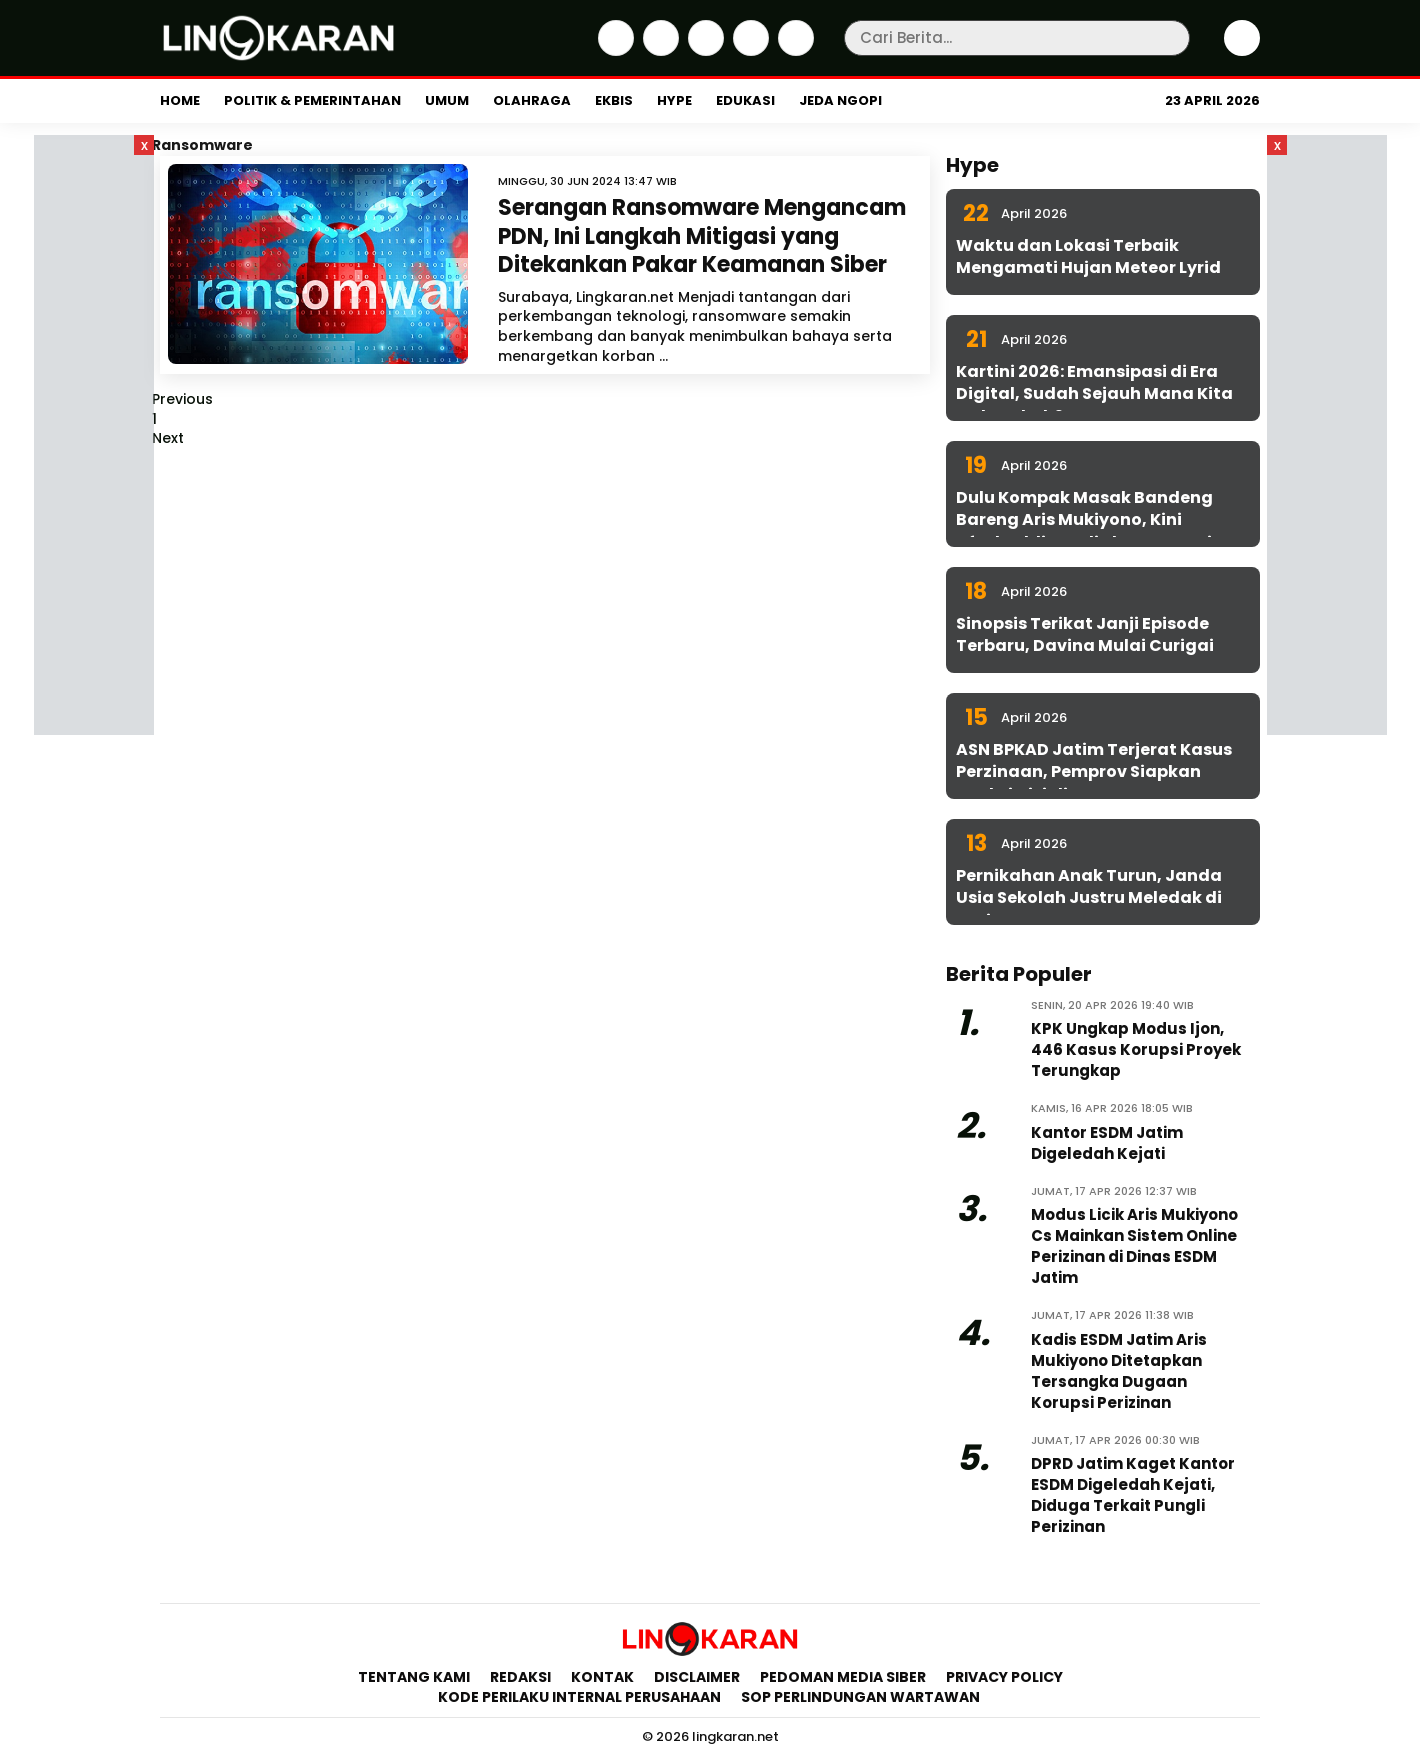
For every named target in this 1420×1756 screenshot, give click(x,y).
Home (180, 100)
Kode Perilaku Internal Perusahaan (579, 1697)
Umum (447, 100)
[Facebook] (613, 51)
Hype (674, 100)
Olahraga (532, 100)
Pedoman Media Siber (843, 1677)
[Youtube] (793, 51)
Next (168, 438)
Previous (182, 399)
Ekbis (614, 100)
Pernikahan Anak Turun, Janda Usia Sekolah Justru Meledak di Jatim (1089, 898)
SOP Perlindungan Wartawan (862, 1697)
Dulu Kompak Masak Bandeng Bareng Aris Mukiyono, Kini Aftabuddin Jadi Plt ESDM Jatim (1092, 520)
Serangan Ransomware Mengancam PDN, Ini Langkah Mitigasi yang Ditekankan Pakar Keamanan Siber (702, 236)
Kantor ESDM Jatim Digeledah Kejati (1107, 1143)
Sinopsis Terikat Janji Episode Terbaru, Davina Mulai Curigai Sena (1085, 646)
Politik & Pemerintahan (312, 100)
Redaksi (520, 1677)
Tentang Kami (414, 1677)
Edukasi (745, 100)
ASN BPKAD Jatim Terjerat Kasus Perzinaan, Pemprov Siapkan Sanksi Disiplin (1094, 772)
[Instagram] (703, 51)
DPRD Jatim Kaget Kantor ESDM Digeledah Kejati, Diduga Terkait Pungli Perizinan (1133, 1495)
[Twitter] (658, 51)
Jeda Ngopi (840, 100)
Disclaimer (697, 1677)
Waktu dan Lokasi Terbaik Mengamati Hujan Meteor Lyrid (1088, 256)
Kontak (602, 1677)
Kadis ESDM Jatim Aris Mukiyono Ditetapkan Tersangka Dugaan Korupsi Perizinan (1119, 1371)
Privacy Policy (1004, 1677)
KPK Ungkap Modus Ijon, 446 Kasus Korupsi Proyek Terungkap (1136, 1049)
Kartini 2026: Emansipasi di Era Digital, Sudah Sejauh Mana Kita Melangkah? (1094, 394)
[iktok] (748, 51)
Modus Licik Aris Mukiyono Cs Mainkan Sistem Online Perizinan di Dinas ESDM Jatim (1134, 1246)
